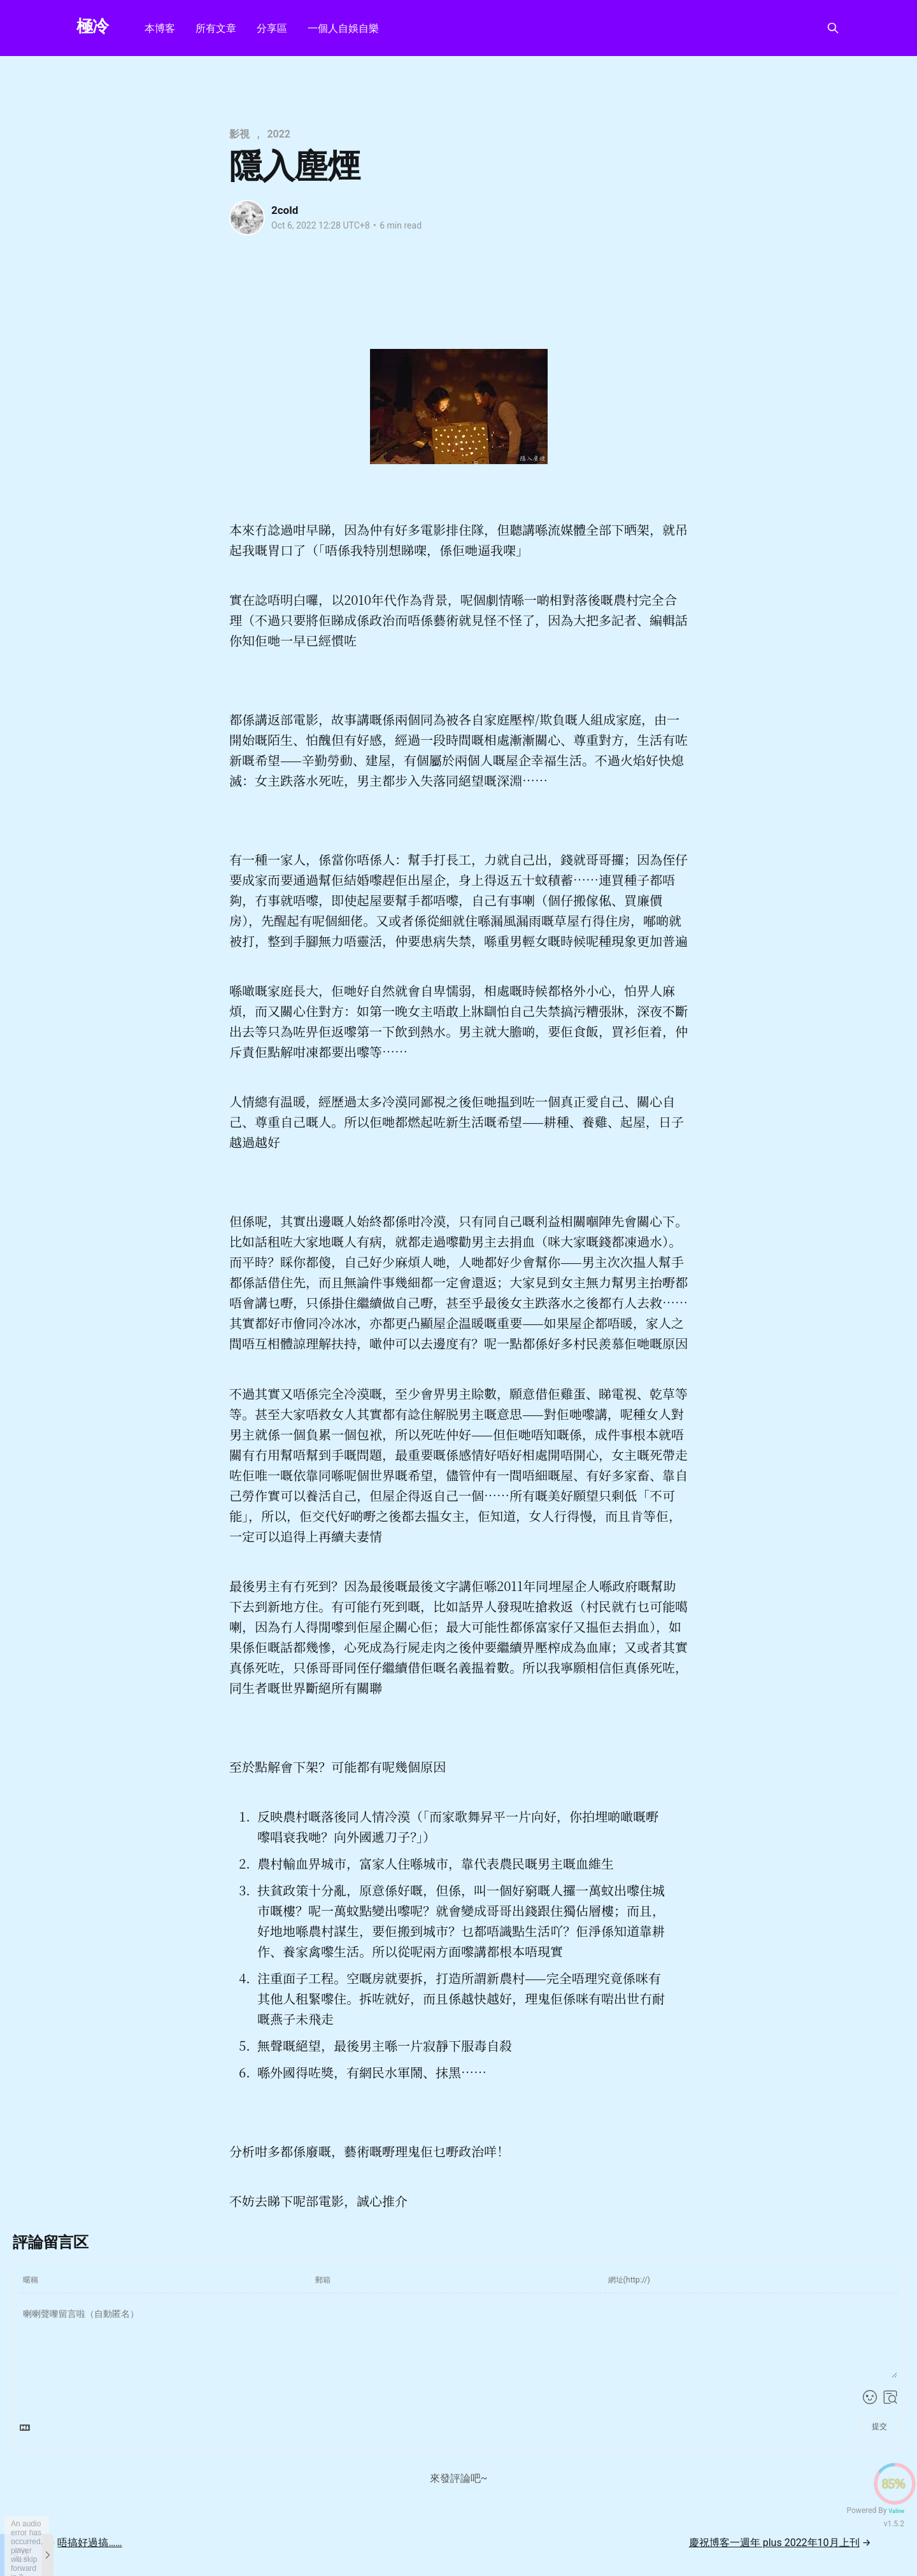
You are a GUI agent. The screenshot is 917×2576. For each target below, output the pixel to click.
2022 (278, 134)
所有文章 (215, 28)
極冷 (92, 26)
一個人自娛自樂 (343, 28)
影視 (239, 134)
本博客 (160, 28)
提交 (879, 2426)
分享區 (272, 28)
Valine (896, 2511)
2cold (284, 210)
